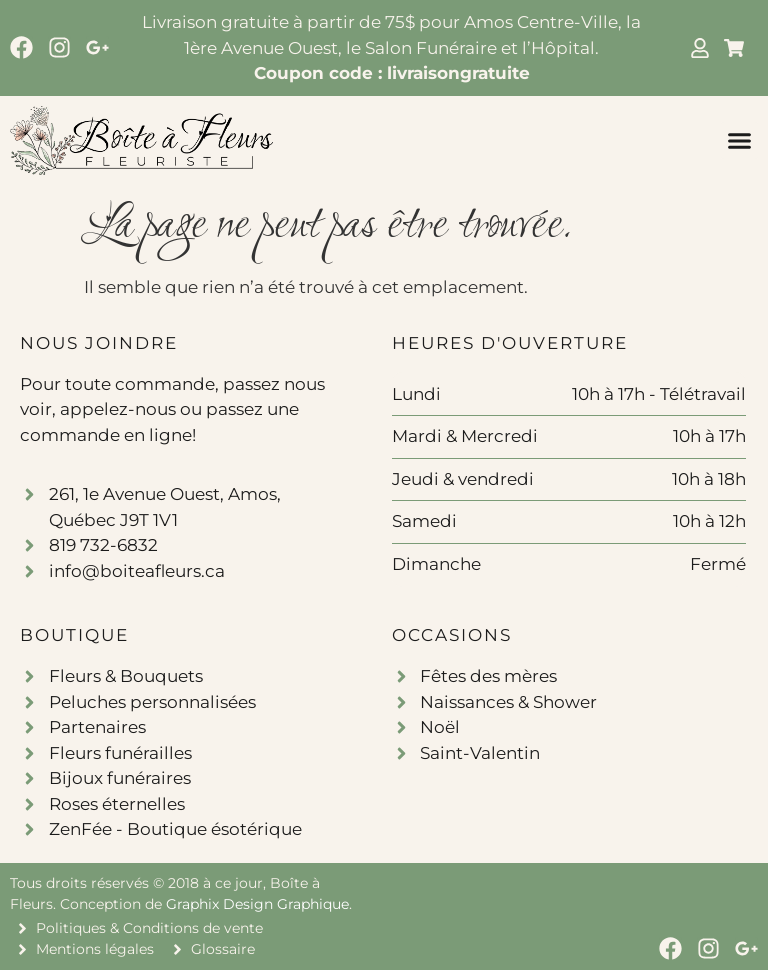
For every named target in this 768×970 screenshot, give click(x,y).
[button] (740, 141)
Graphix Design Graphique (257, 904)
